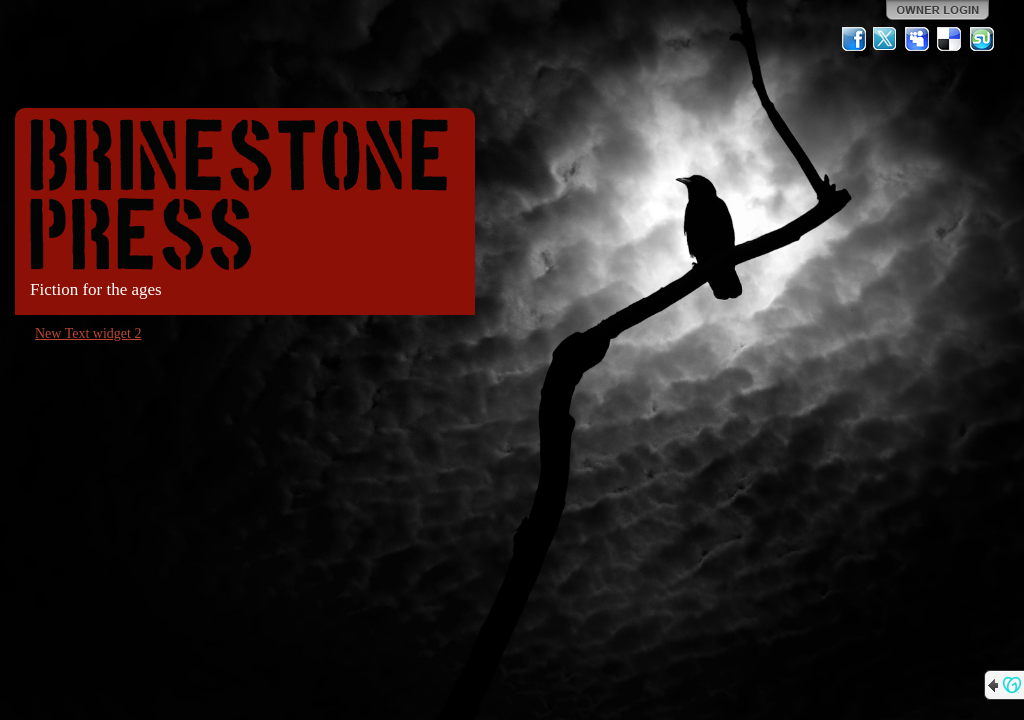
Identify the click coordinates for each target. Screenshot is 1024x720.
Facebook (854, 39)
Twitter (886, 39)
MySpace (918, 39)
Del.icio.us (950, 39)
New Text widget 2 (88, 333)
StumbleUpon (982, 39)
